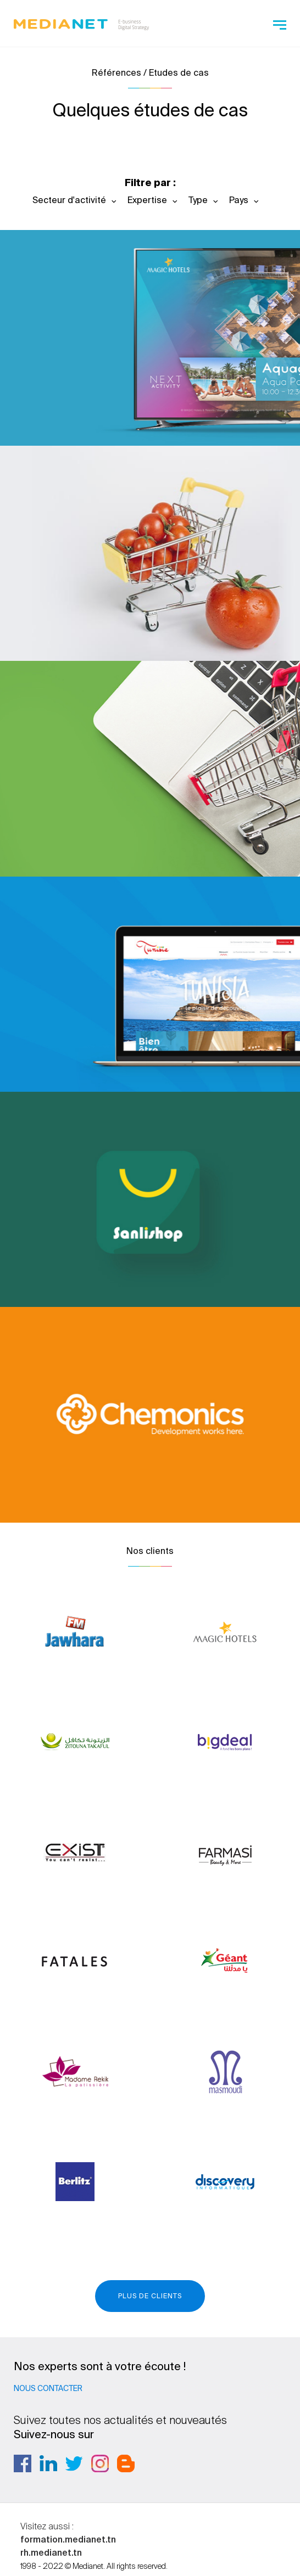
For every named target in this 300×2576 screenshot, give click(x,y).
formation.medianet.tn (68, 2539)
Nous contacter (48, 2388)
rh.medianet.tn (51, 2552)
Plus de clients (150, 2295)
